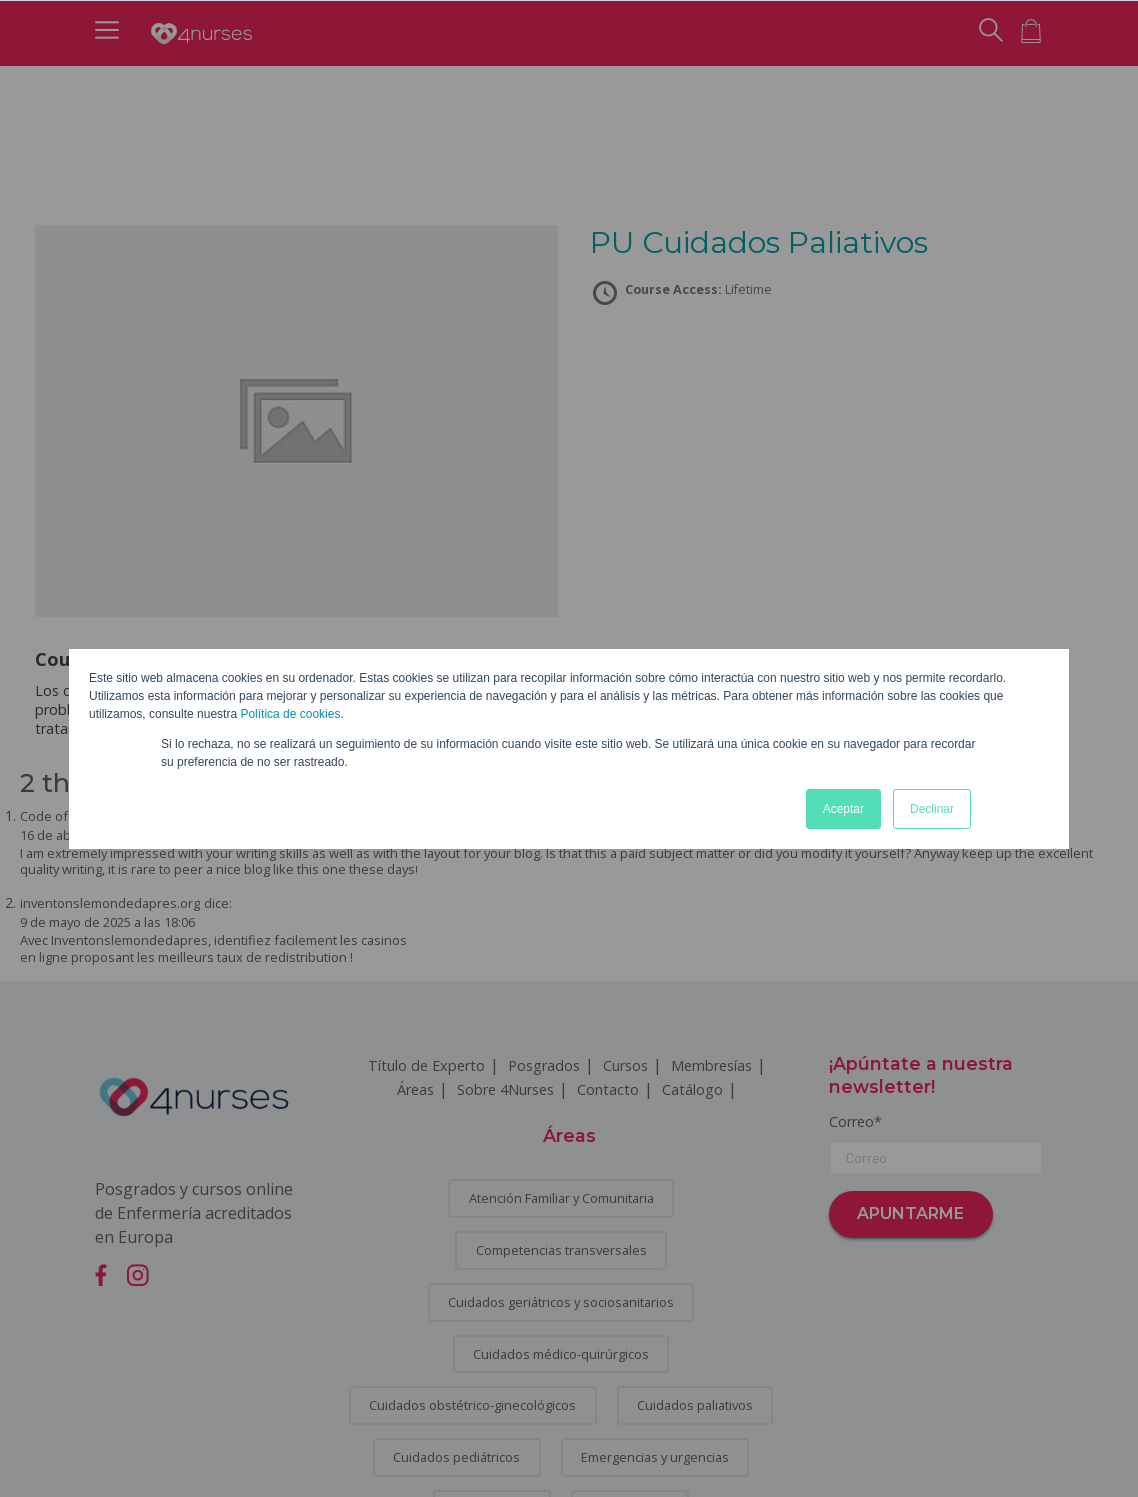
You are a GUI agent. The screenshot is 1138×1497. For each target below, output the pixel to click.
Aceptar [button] (843, 809)
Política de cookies (290, 714)
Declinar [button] (932, 809)
